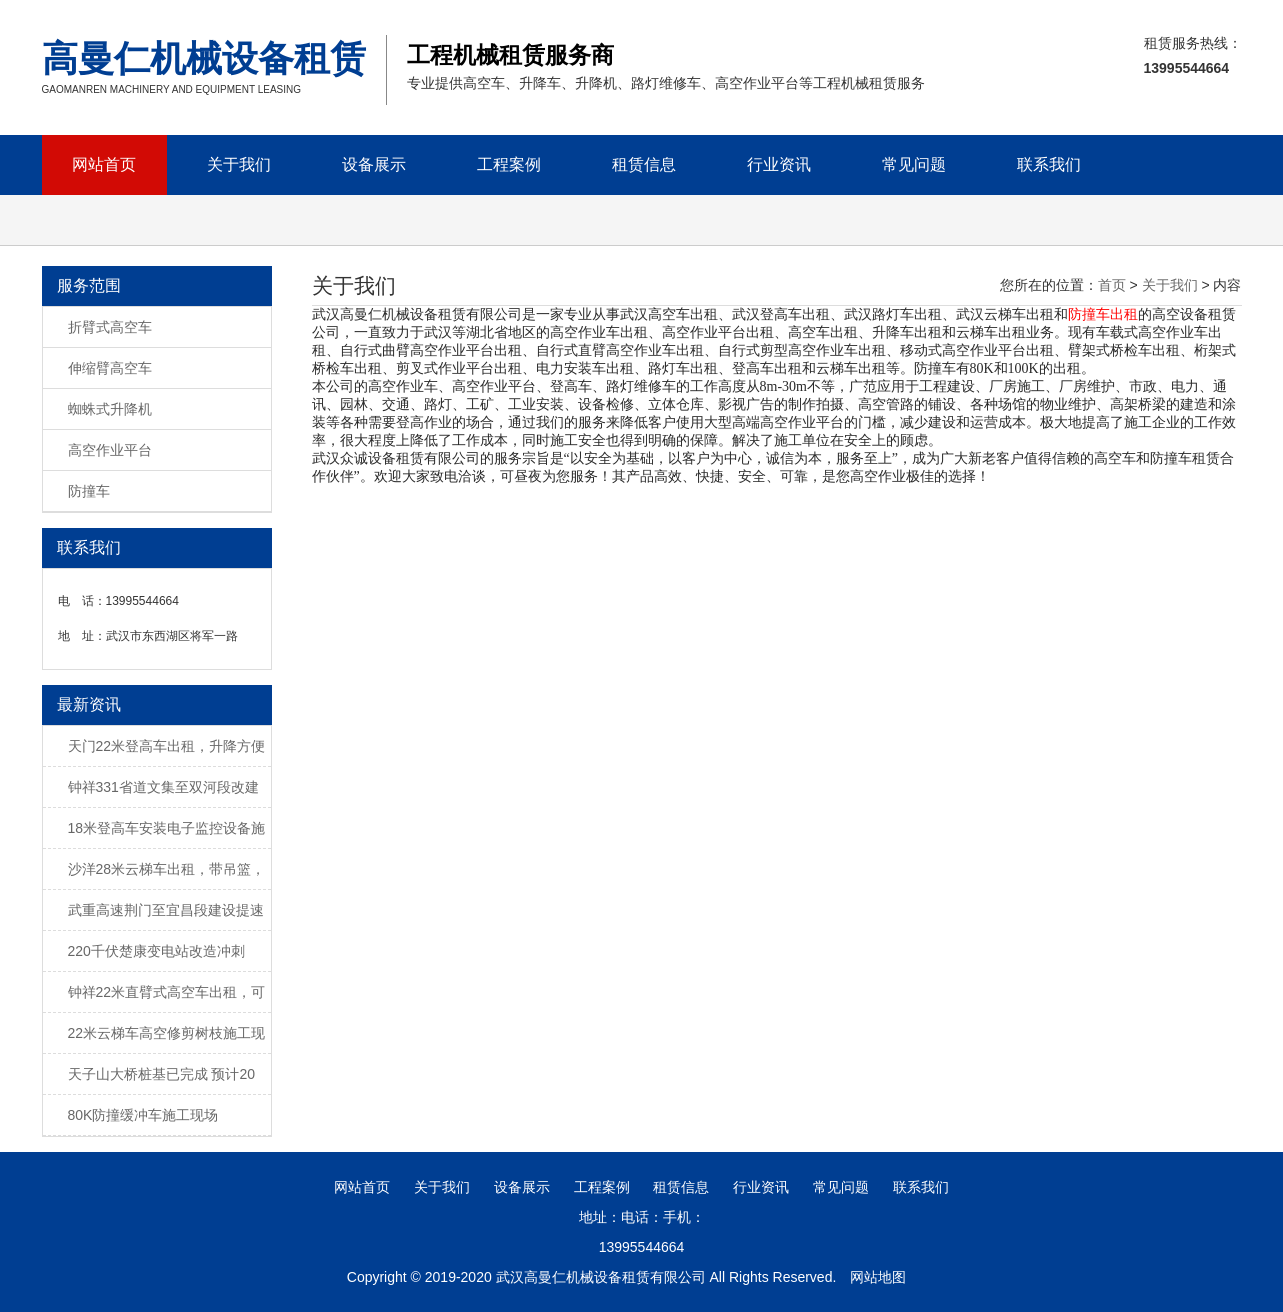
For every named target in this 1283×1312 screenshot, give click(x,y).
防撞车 (89, 491)
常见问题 (914, 164)
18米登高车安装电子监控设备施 (167, 828)
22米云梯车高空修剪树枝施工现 (167, 1033)
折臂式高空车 (110, 327)
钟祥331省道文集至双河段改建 (163, 787)
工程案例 (509, 164)
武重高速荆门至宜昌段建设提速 (166, 910)
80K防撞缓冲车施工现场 (143, 1115)
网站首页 (104, 164)
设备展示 (374, 164)
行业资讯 (779, 164)
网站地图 (878, 1277)
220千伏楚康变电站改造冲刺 (156, 951)
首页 (1112, 285)
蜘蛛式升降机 (110, 409)
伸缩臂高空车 (110, 368)
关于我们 (239, 164)
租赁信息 (644, 164)
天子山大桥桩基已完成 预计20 (161, 1074)
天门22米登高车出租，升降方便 (167, 746)
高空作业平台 (110, 450)
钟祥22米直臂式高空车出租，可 (167, 992)
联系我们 (1049, 164)
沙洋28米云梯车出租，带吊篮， (167, 869)
